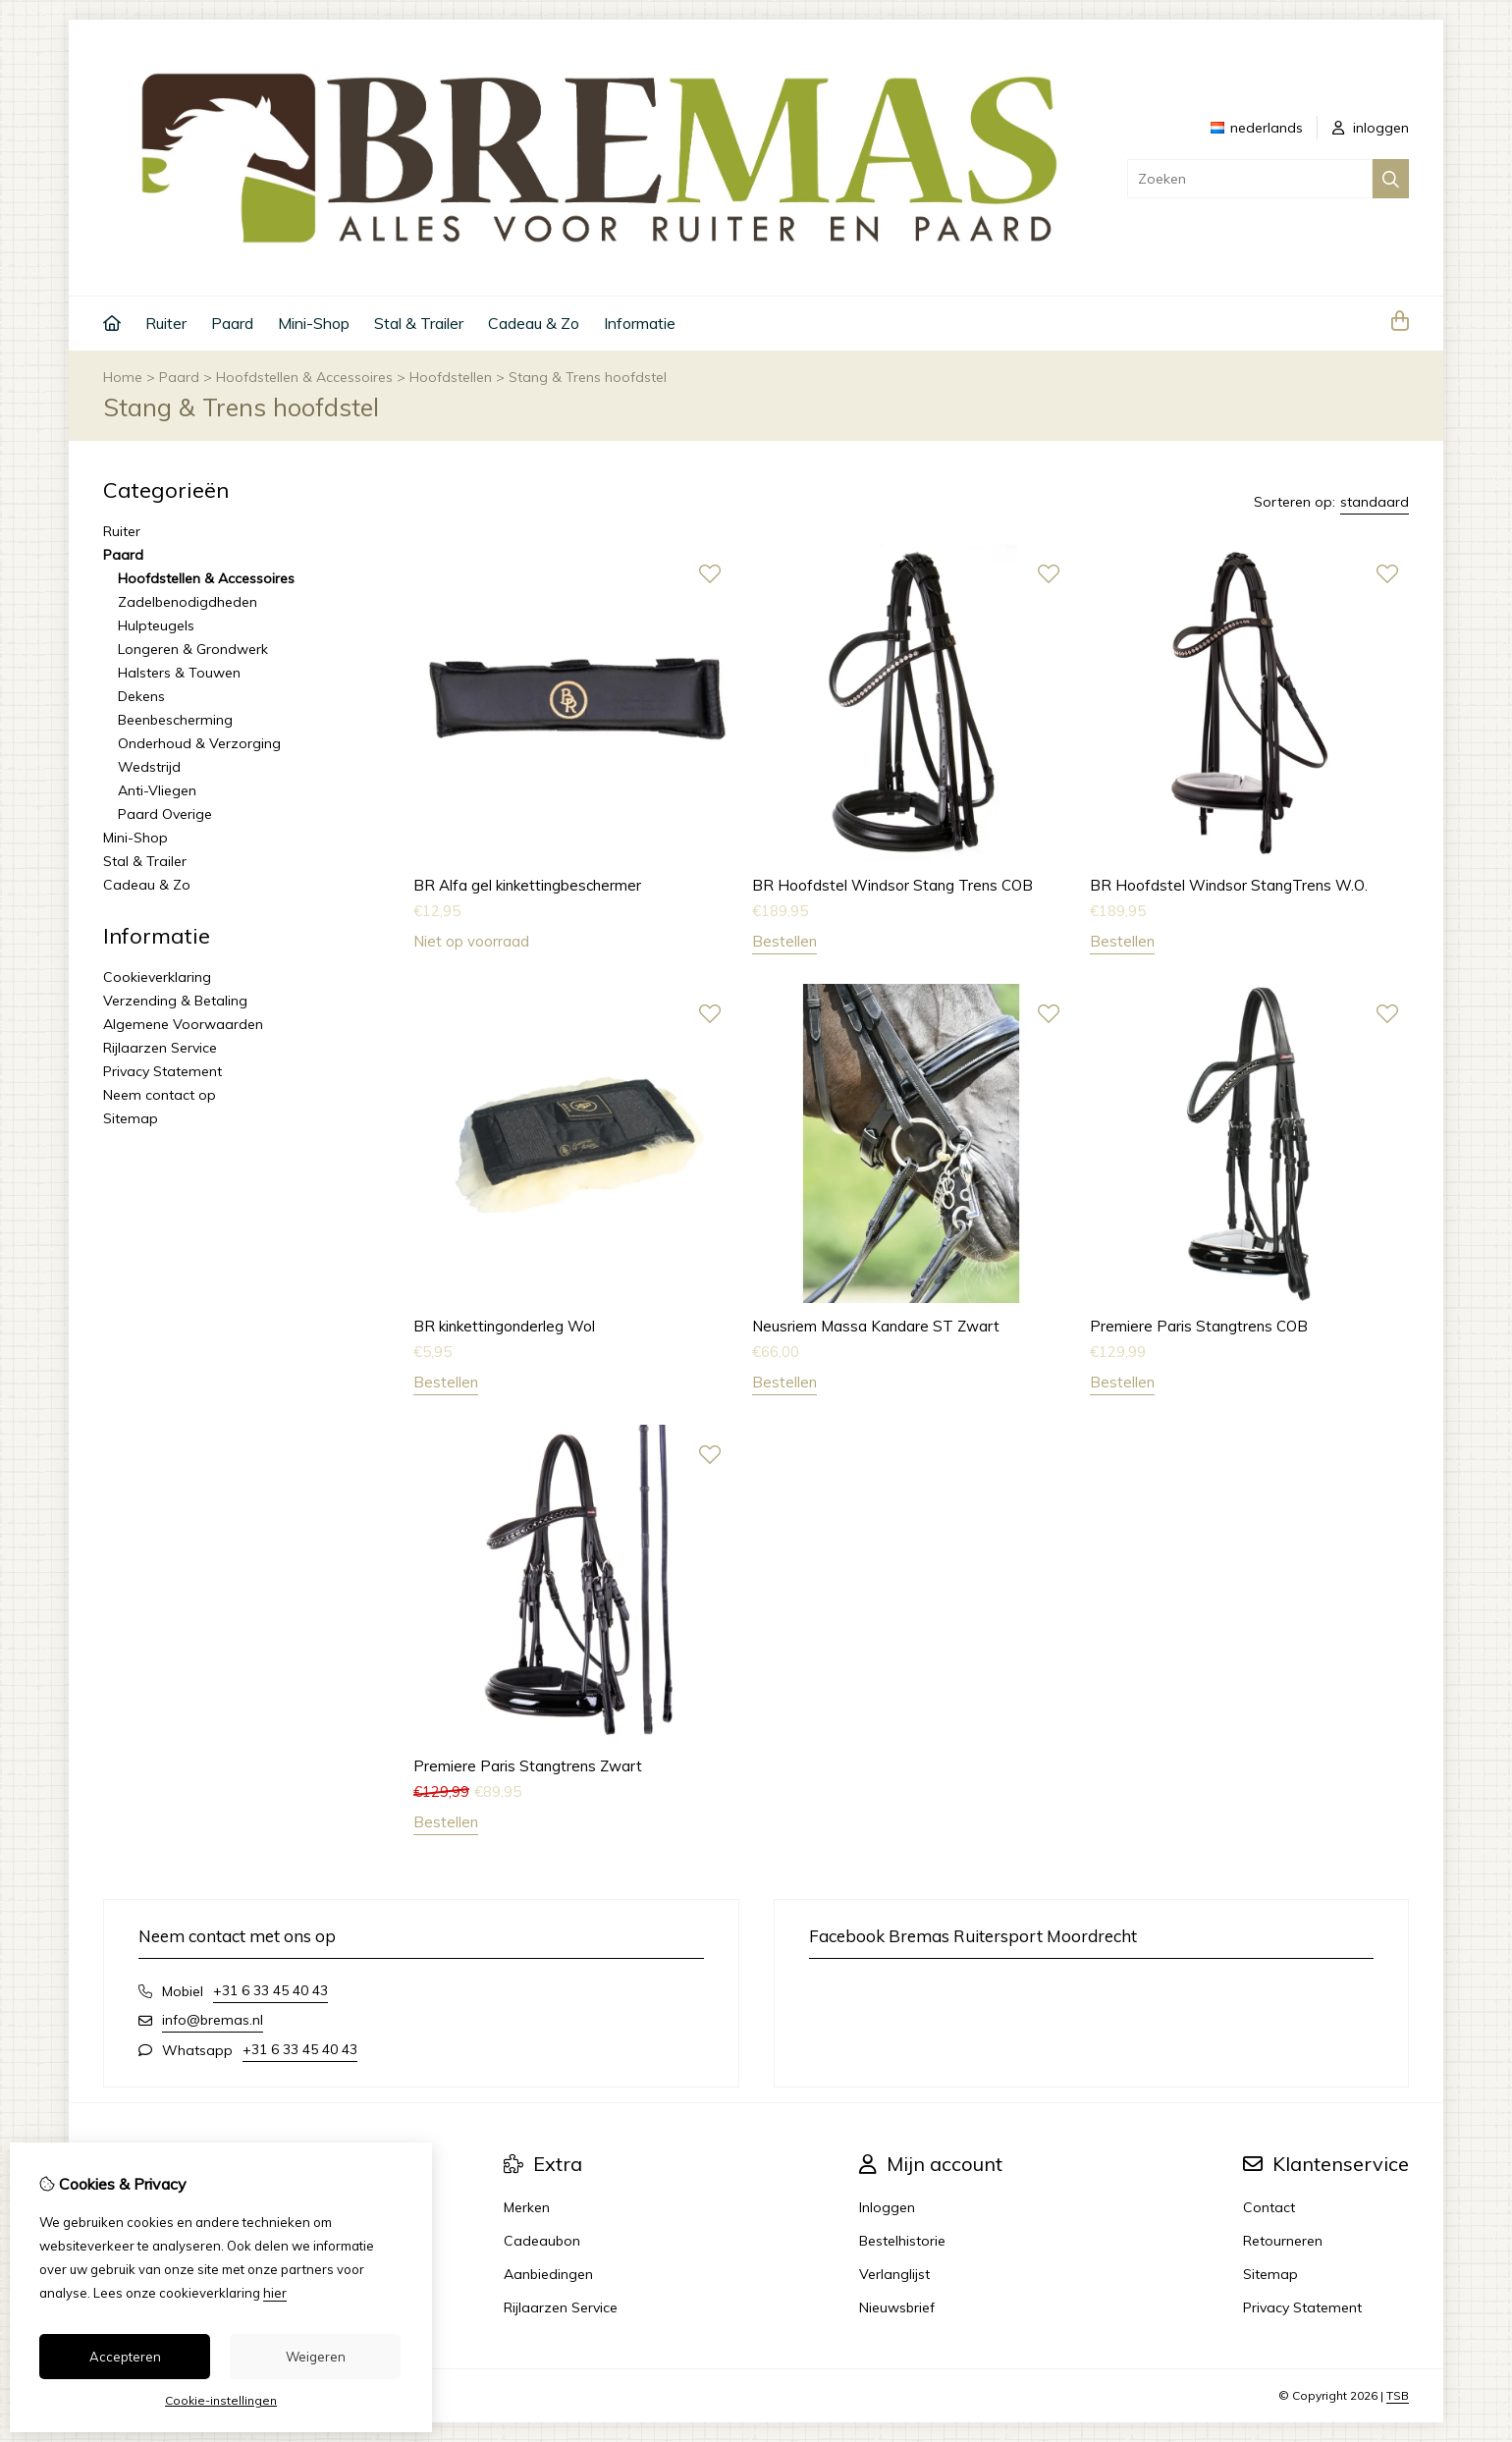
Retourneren (1283, 2241)
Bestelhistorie (902, 2241)
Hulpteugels (156, 625)
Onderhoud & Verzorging (199, 743)
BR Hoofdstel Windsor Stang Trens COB (892, 885)
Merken (527, 2207)
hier (275, 2293)
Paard (232, 323)
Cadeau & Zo (533, 323)
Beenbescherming (175, 720)
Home (122, 377)
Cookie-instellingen (221, 2400)
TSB (1397, 2395)
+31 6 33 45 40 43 (270, 1990)
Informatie (639, 323)
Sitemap (130, 1118)
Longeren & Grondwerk (193, 649)
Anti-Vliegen (157, 790)
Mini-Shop (314, 323)
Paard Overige (165, 814)
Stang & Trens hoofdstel (588, 377)
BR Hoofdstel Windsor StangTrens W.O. (1229, 885)
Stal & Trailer (418, 323)
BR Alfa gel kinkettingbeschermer (527, 885)
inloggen (1370, 127)
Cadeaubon (542, 2241)
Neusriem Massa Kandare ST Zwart (875, 1326)
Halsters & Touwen (179, 672)
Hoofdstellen (450, 377)
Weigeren (316, 2356)
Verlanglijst (894, 2274)
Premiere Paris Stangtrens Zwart (527, 1766)
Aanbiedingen (548, 2274)
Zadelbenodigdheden (187, 602)
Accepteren (125, 2356)
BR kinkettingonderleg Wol (504, 1326)
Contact (1269, 2207)
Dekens (141, 696)
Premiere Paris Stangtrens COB (1199, 1326)
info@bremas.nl (212, 2020)
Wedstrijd (149, 767)
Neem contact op (159, 1095)
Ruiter (166, 323)
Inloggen (887, 2207)
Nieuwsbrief (897, 2307)
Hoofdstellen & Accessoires (304, 377)
